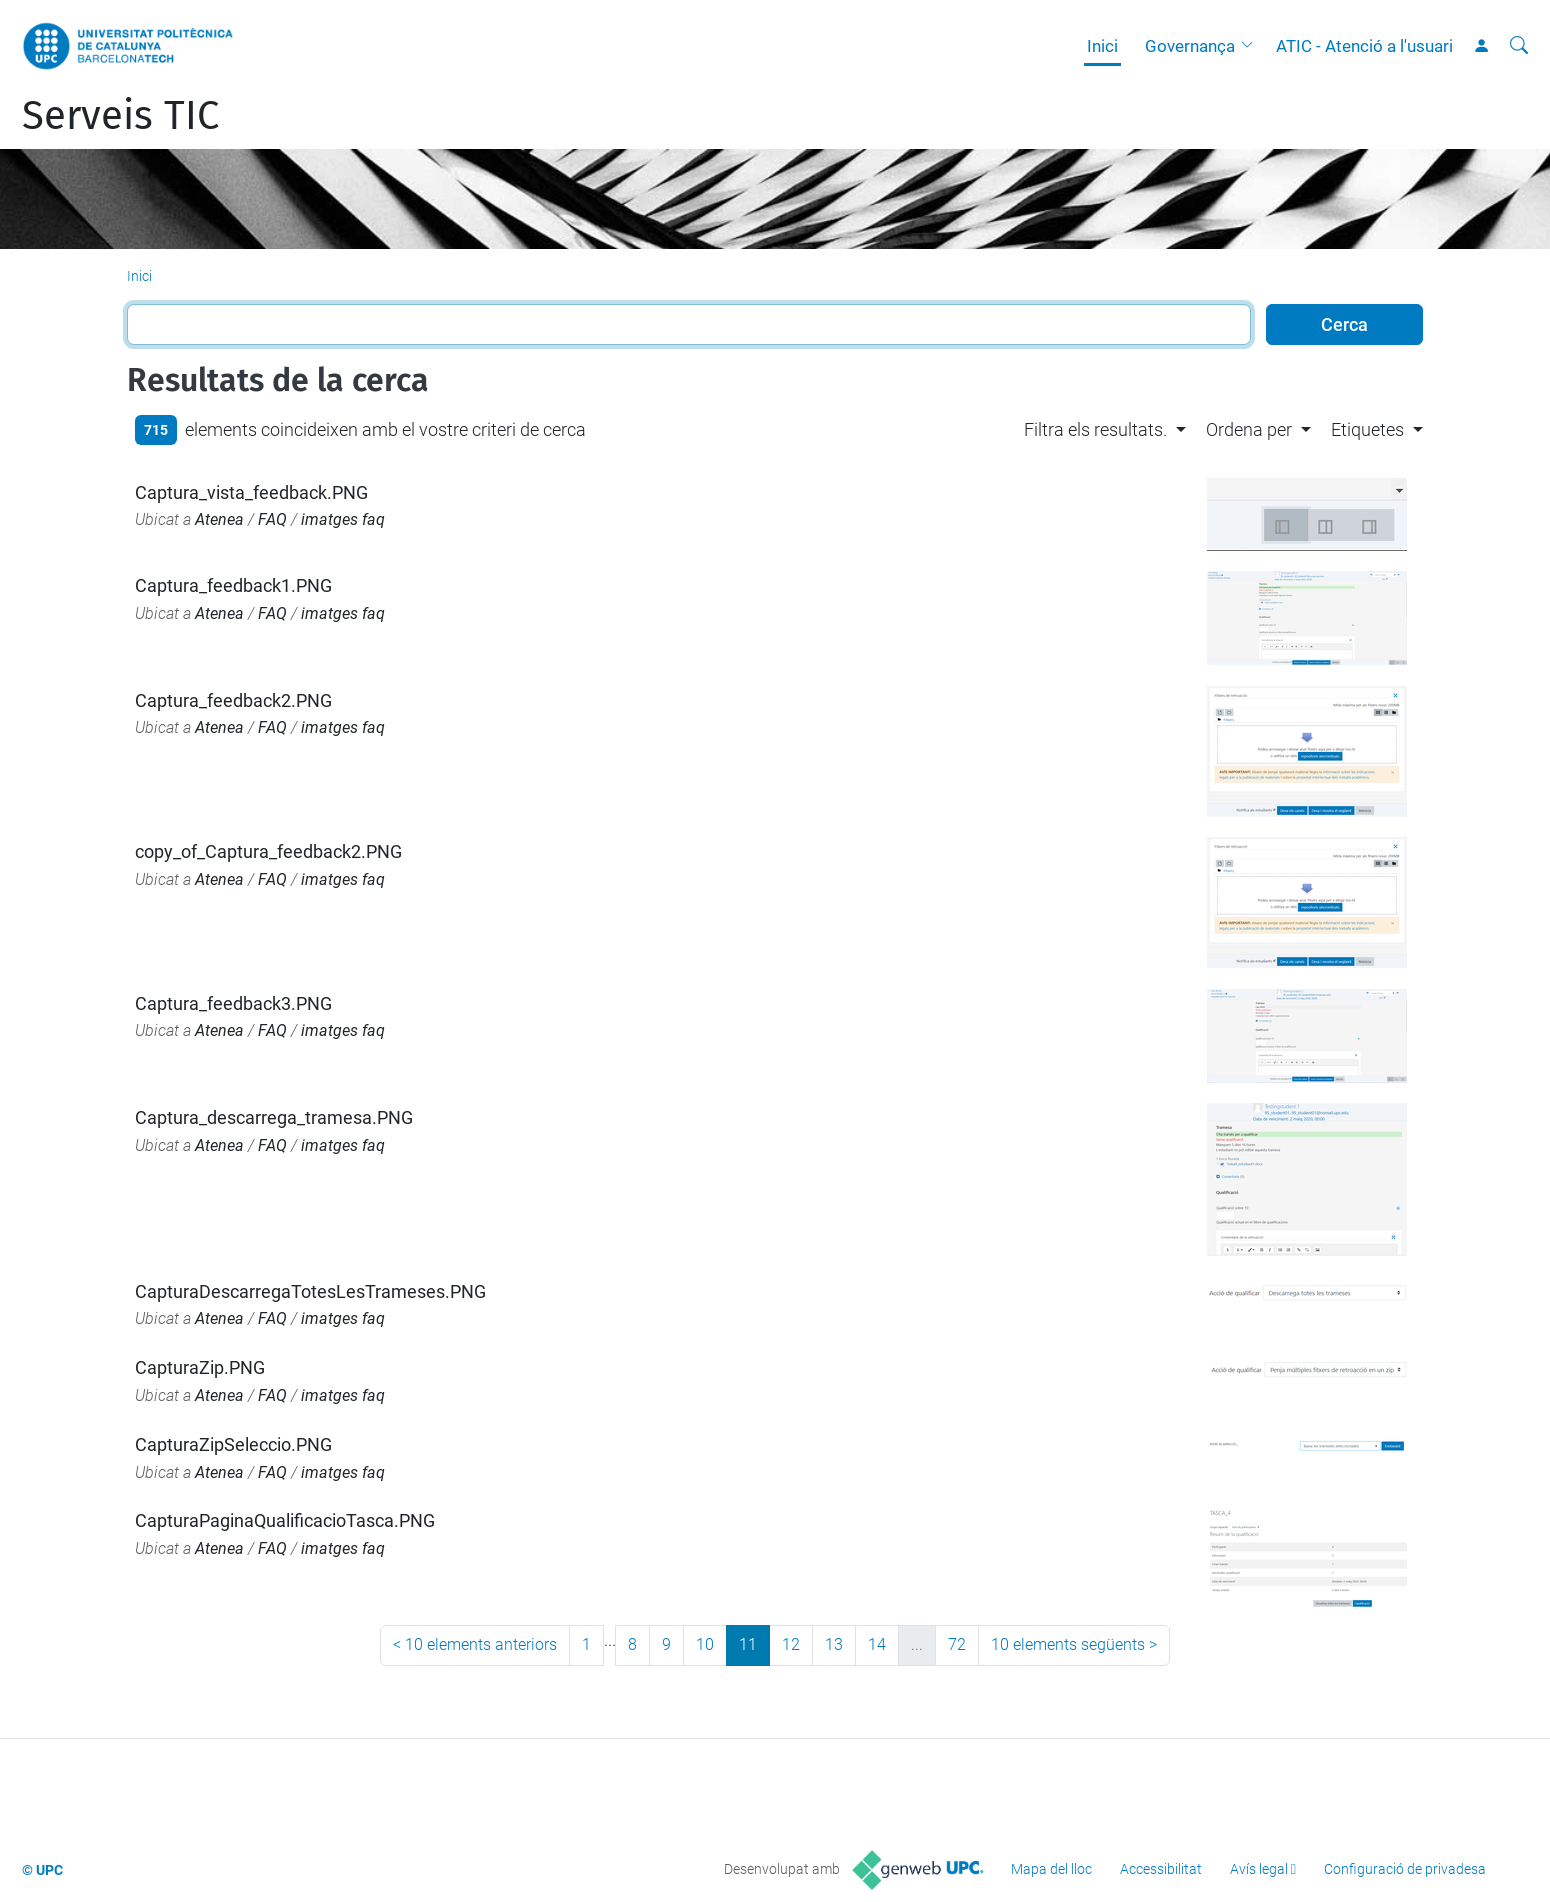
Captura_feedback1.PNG (233, 585)
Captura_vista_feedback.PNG (251, 492)
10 (705, 1644)
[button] (1252, 46)
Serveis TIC (120, 116)
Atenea (219, 519)
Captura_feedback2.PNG (233, 700)
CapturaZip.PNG (200, 1367)
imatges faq (343, 519)
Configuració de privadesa (1405, 1869)
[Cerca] (1519, 46)
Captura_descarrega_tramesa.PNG (274, 1117)
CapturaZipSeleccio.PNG (233, 1444)
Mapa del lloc (1051, 1869)
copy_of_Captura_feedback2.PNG (268, 851)
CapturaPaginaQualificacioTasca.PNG (285, 1520)
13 (834, 1644)
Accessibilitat (1161, 1869)
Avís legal (1259, 1869)
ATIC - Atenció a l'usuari (1364, 46)
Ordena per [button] (1249, 429)
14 (877, 1644)
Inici (1102, 46)
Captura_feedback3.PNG (233, 1003)
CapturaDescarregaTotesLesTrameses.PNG (310, 1291)
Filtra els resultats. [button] (1095, 429)
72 (957, 1644)
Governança (1190, 46)
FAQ (272, 519)
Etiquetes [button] (1367, 429)
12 (791, 1644)
